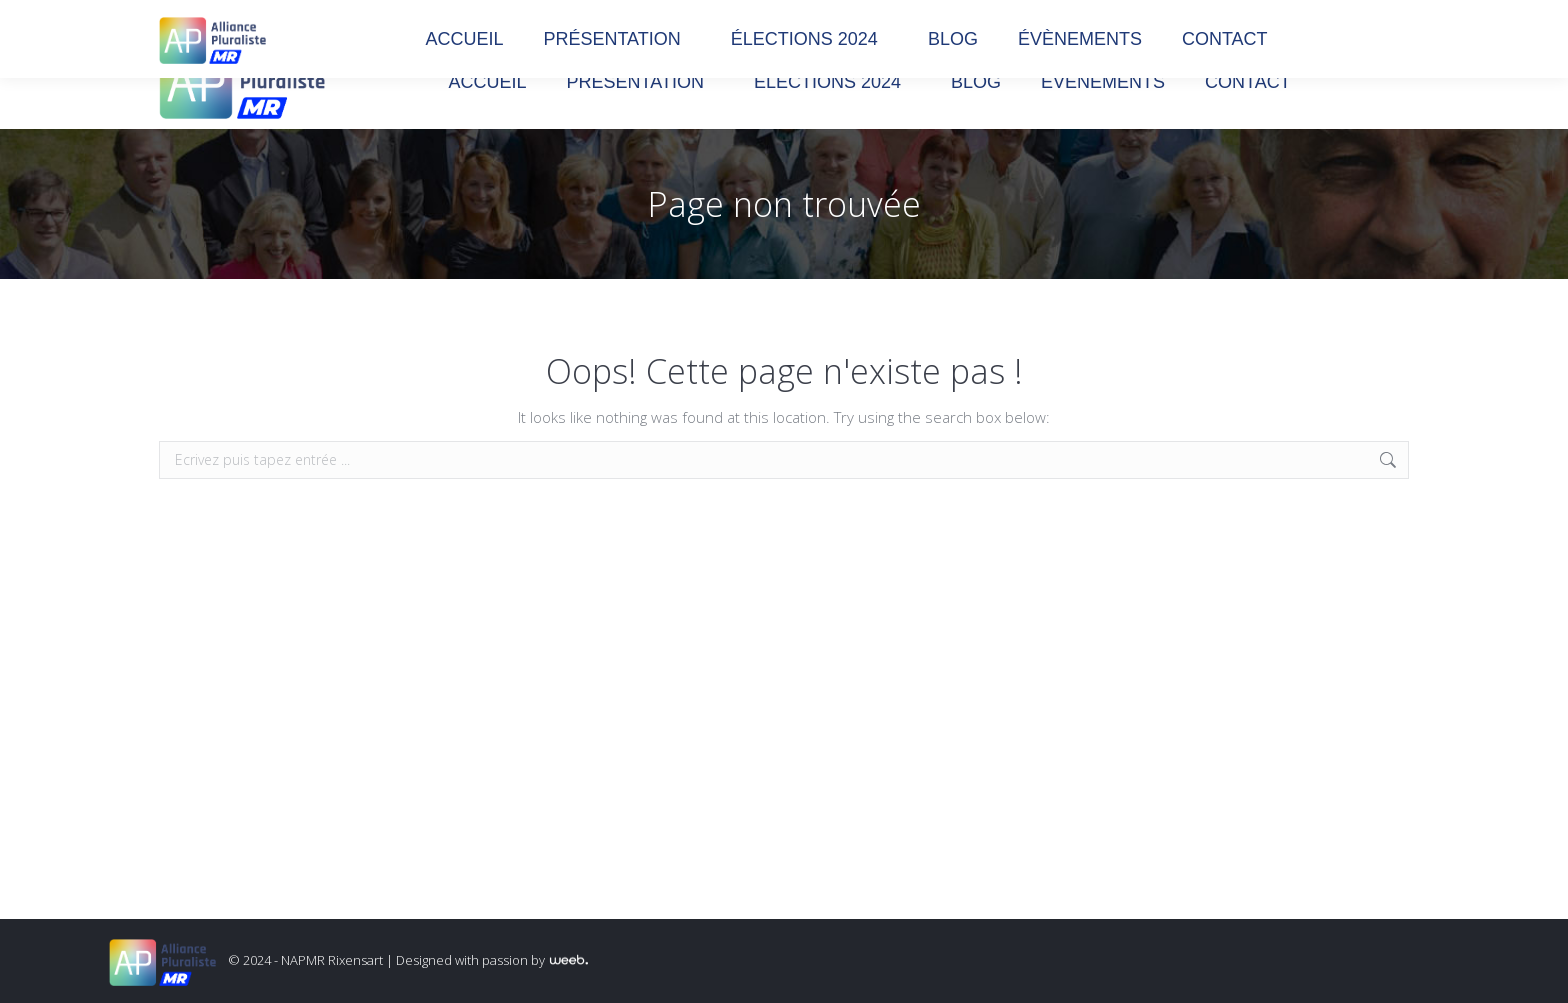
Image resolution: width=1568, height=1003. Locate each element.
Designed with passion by (492, 960)
